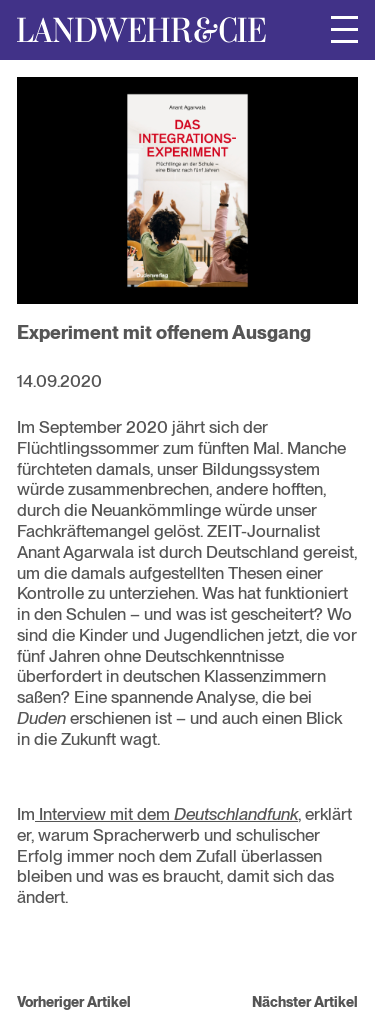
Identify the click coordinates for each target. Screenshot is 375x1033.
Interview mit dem (166, 814)
